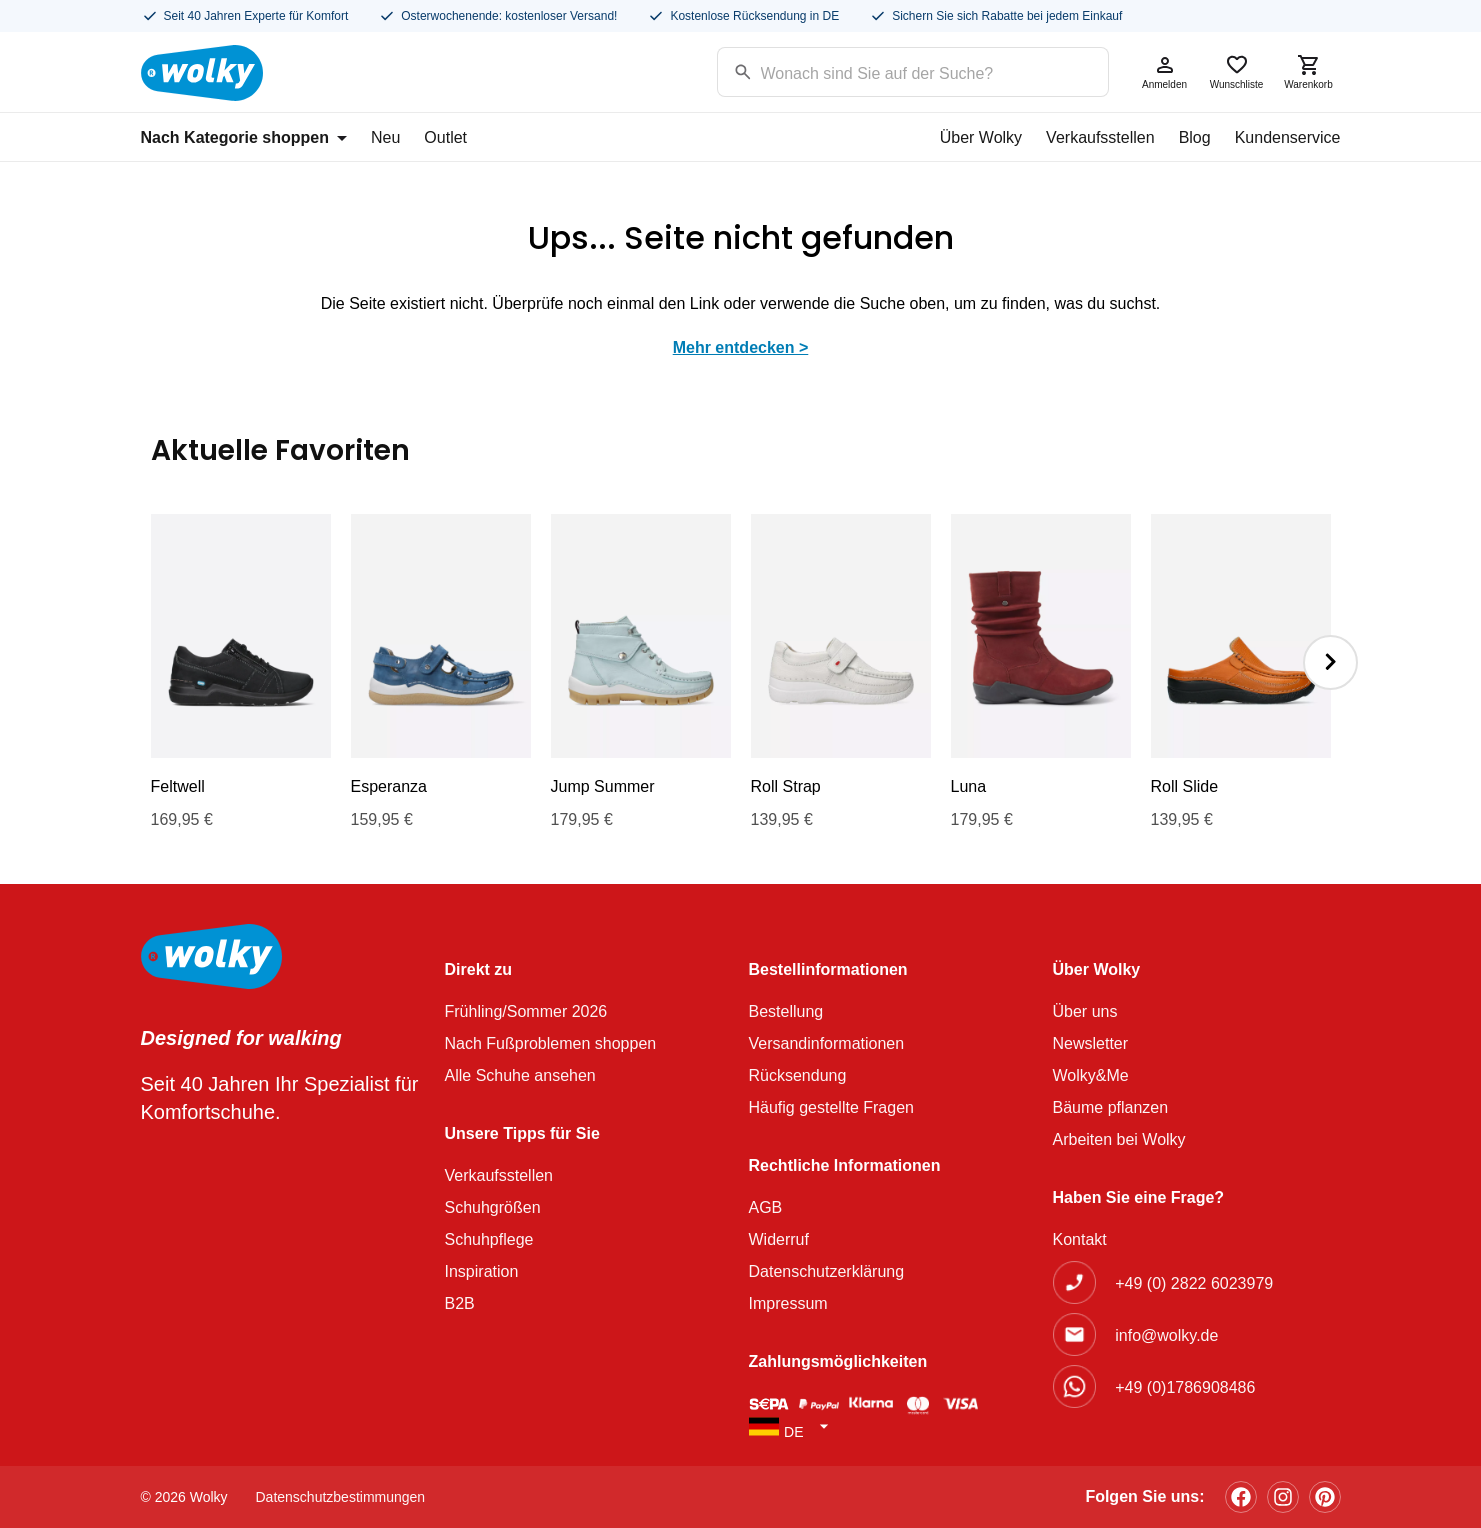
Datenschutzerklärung (827, 1271)
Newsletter (1091, 1043)
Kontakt (1080, 1239)
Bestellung (786, 1011)
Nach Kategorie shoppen (244, 137)
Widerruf (779, 1239)
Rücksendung (798, 1075)
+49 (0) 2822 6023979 (1194, 1283)
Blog (1195, 137)
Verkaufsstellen (1100, 137)
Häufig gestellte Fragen (831, 1107)
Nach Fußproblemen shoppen (551, 1043)
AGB (766, 1207)
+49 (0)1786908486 (1185, 1387)
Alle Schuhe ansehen (520, 1075)
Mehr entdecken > (741, 347)
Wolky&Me (1091, 1075)
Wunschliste (1237, 71)
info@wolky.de (1166, 1335)
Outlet (445, 137)
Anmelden (1165, 71)
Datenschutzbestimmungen (341, 1497)
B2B (460, 1303)
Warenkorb (1309, 71)
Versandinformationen (827, 1043)
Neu (385, 137)
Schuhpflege (489, 1239)
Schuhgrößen (493, 1207)
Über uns (1085, 1011)
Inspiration (482, 1271)
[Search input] (887, 70)
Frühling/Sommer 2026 (526, 1011)
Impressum (788, 1303)
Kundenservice (1288, 137)
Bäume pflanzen (1111, 1107)
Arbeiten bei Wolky (1119, 1139)
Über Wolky (981, 137)
